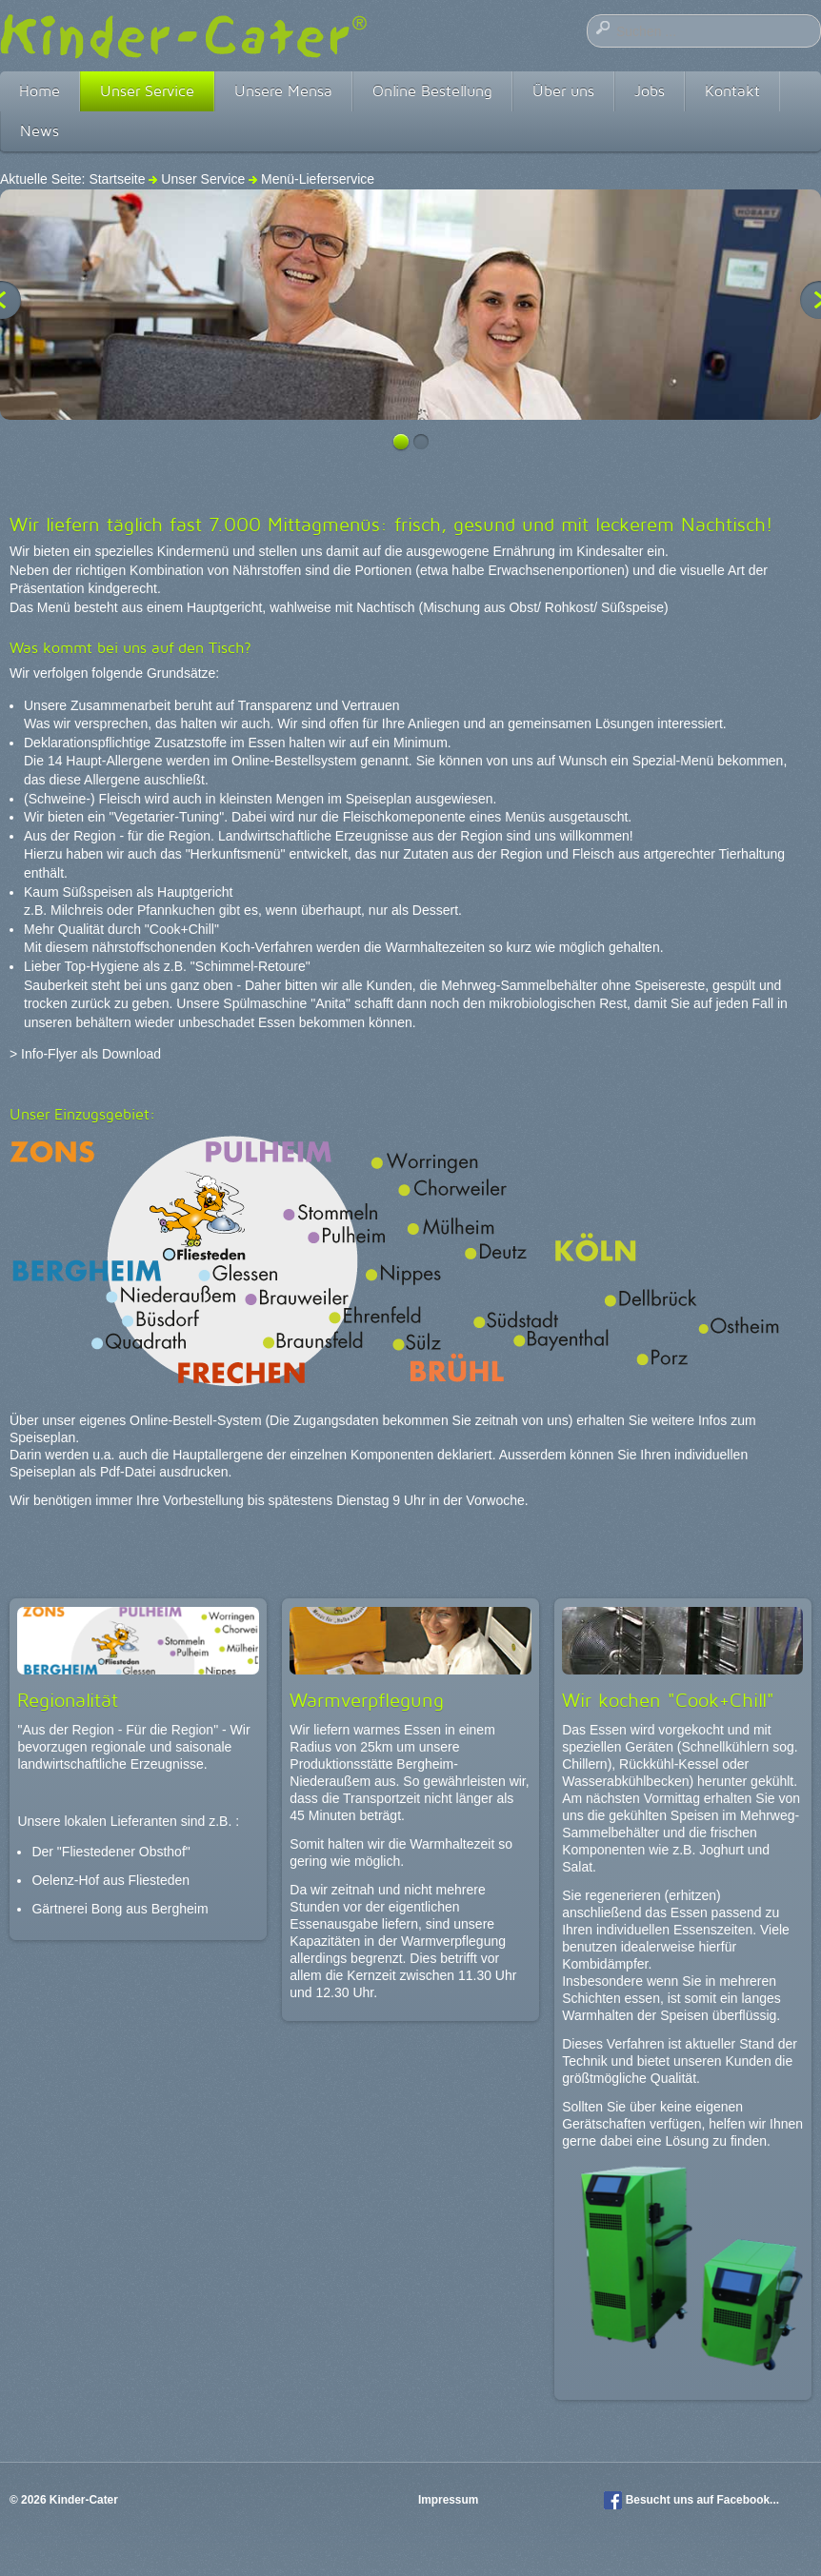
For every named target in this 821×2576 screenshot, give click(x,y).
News (39, 131)
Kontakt (732, 91)
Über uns (563, 91)
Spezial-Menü (673, 760)
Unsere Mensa (283, 91)
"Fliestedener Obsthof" (123, 1851)
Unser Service (147, 91)
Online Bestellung (432, 91)
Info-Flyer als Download (91, 1053)
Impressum (450, 2500)
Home (39, 91)
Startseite (117, 179)
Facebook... (748, 2500)
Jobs (649, 91)
